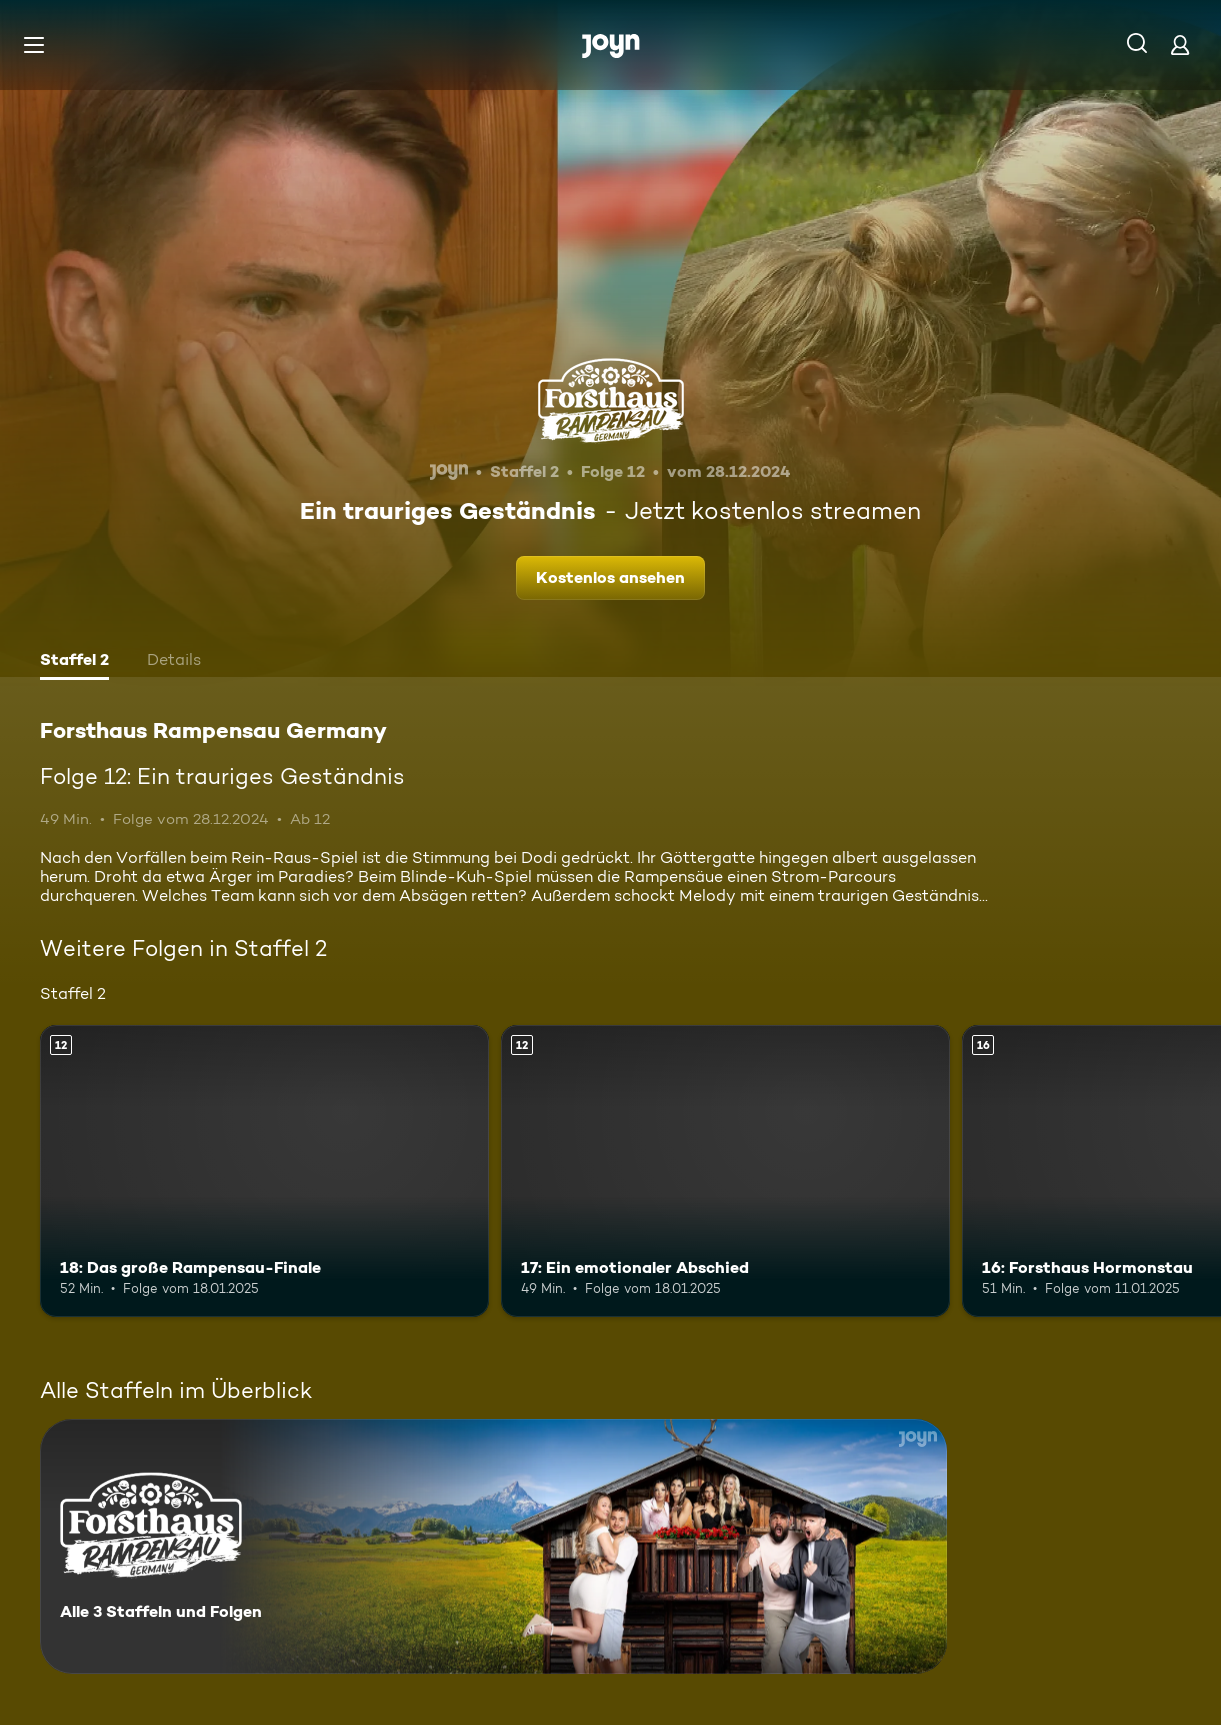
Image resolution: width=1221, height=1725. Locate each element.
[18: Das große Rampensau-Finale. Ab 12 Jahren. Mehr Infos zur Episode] (264, 1171)
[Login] (1180, 44)
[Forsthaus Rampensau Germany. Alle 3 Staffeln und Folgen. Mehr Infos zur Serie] (493, 1546)
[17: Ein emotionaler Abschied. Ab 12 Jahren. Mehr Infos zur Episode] (725, 1171)
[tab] (74, 662)
